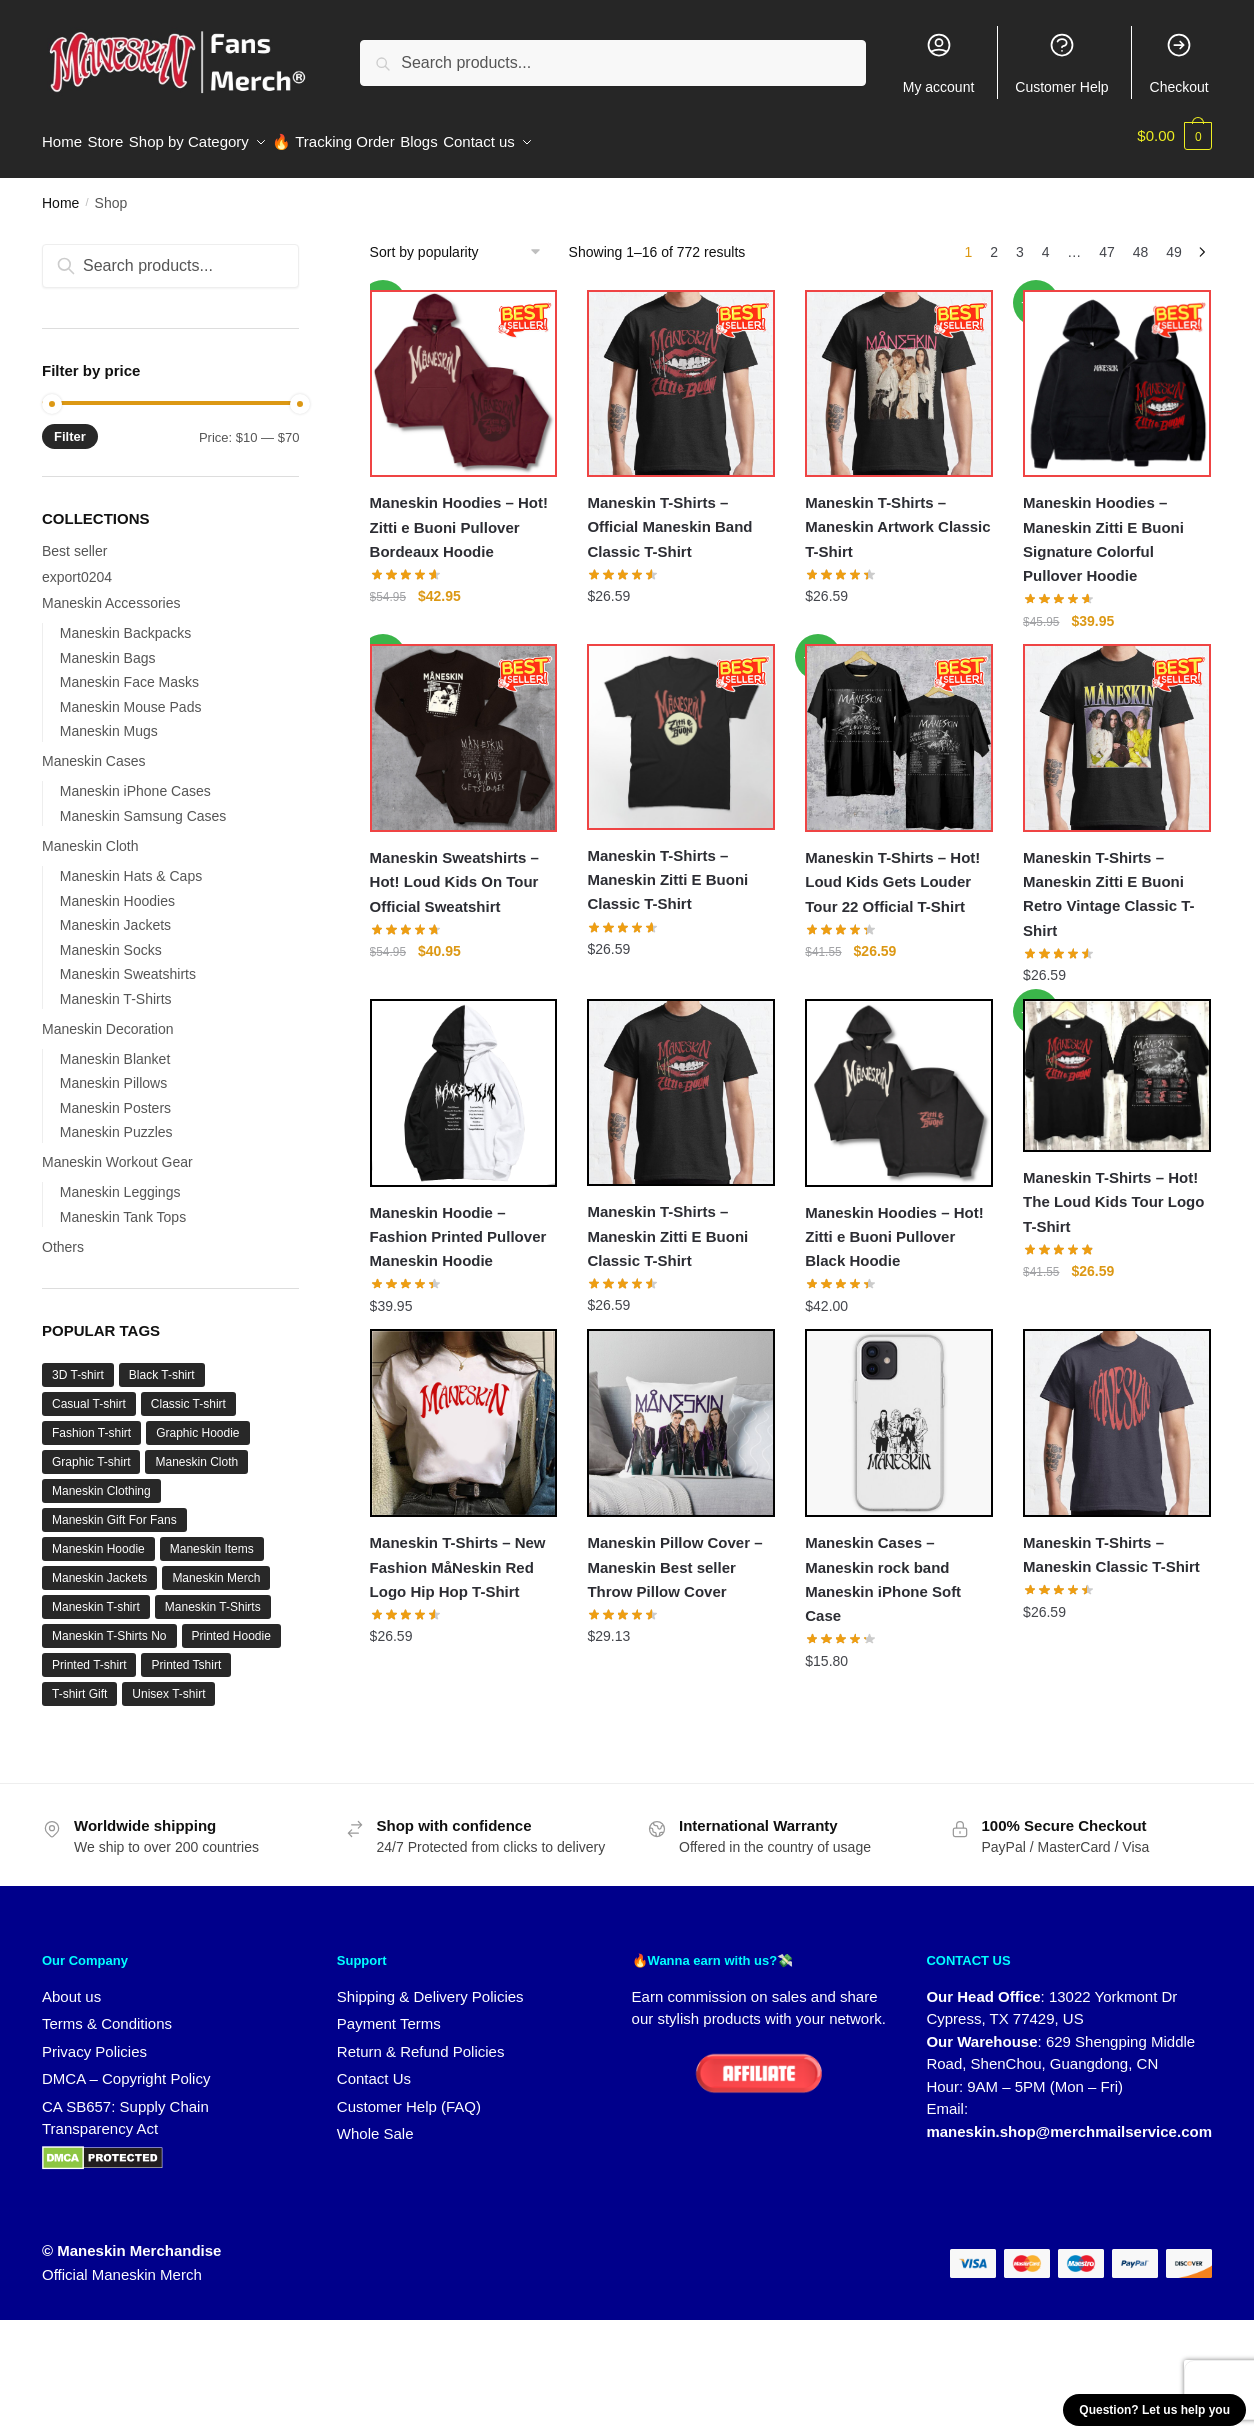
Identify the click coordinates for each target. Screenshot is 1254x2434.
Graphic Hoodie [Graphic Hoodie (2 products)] (197, 1421)
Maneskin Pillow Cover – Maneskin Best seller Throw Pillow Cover (674, 1555)
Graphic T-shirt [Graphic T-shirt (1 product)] (91, 1450)
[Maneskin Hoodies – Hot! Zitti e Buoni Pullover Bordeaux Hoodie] (464, 372)
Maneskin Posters (115, 1096)
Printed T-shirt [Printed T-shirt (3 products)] (89, 1653)
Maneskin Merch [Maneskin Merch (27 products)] (216, 1566)
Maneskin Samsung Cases (143, 804)
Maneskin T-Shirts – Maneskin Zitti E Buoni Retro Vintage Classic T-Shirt (1108, 882)
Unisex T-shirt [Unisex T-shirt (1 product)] (168, 1682)
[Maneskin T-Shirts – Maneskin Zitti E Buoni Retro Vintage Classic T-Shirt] (1117, 726)
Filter (70, 424)
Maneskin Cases (94, 749)
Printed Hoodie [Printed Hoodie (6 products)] (231, 1624)
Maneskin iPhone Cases (135, 779)
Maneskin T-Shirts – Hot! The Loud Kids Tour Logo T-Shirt (1113, 1190)
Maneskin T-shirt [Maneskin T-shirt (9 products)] (96, 1595)
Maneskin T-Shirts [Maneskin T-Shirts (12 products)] (213, 1595)
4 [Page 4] (1046, 240)
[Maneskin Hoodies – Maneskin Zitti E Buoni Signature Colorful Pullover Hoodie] (1117, 372)
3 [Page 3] (1020, 240)
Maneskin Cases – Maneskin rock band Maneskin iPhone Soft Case (883, 1567)
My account (939, 63)
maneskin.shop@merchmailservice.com (1069, 2119)
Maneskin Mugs (109, 719)
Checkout (1179, 63)
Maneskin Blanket (115, 1047)
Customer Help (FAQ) (409, 2094)
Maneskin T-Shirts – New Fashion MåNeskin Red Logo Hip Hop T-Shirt (458, 1555)
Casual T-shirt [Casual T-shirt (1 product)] (89, 1392)
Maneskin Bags (108, 646)
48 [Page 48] (1141, 240)
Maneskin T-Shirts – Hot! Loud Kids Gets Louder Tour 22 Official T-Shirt (892, 870)
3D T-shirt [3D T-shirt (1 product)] (78, 1363)
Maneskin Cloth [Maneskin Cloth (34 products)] (196, 1450)
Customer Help (1061, 63)
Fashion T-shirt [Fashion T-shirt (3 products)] (91, 1421)
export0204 (77, 565)
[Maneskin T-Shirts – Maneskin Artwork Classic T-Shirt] (899, 372)
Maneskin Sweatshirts (128, 962)
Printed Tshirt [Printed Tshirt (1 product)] (186, 1653)
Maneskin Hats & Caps (131, 864)
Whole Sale (375, 2121)
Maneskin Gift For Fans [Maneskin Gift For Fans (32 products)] (114, 1508)
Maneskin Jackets (115, 913)
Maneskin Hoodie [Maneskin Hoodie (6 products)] (98, 1537)
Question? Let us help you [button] (1154, 2410)
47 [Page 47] (1107, 240)
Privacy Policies (94, 2039)
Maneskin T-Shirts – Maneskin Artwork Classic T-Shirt (897, 515)
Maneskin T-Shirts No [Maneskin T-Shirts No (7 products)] (109, 1624)
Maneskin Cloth (90, 834)
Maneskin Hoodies (117, 889)
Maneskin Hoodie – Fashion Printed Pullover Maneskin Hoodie (458, 1225)
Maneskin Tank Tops (123, 1205)
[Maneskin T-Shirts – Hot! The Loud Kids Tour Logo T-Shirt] (1117, 1063)
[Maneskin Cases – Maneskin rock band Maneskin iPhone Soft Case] (899, 1411)
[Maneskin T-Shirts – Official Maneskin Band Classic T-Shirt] (681, 372)
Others (63, 1235)
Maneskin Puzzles (116, 1120)
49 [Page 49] (1174, 240)
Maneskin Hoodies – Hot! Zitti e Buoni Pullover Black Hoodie (894, 1225)
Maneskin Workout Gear (117, 1150)
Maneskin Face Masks (129, 670)
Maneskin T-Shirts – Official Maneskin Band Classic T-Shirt (669, 515)
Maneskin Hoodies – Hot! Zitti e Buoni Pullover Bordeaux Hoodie (459, 515)
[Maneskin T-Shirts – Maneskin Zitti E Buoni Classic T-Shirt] (681, 725)
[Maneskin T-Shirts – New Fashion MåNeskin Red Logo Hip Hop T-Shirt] (464, 1411)
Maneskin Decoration (108, 1017)
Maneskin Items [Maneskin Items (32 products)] (212, 1537)
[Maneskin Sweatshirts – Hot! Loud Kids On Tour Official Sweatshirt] (464, 726)
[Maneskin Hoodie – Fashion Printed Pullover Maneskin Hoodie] (464, 1081)
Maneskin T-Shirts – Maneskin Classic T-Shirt (1111, 1542)
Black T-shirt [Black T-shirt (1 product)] (162, 1363)
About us (71, 1984)
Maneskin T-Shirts (116, 987)
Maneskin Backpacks (126, 621)
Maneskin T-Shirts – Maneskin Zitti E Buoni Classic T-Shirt (667, 868)
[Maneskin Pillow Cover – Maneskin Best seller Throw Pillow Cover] (681, 1411)
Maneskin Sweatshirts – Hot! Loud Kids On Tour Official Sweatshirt (454, 870)
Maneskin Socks (111, 938)
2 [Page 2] (994, 240)
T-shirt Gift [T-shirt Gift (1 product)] (79, 1682)
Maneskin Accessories (111, 591)
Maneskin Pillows (113, 1071)
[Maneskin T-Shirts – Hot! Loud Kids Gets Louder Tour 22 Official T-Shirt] (899, 726)
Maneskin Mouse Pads (131, 695)
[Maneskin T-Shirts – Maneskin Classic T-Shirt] (1117, 1411)
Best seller (74, 539)
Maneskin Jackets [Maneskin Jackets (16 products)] (99, 1566)
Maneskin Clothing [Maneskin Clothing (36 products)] (101, 1479)
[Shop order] (462, 240)
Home (60, 191)
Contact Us (374, 2066)
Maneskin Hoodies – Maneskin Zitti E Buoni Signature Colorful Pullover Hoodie (1103, 527)
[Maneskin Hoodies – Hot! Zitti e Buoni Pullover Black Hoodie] (899, 1081)
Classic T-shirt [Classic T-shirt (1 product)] (188, 1392)
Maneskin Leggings (120, 1180)
